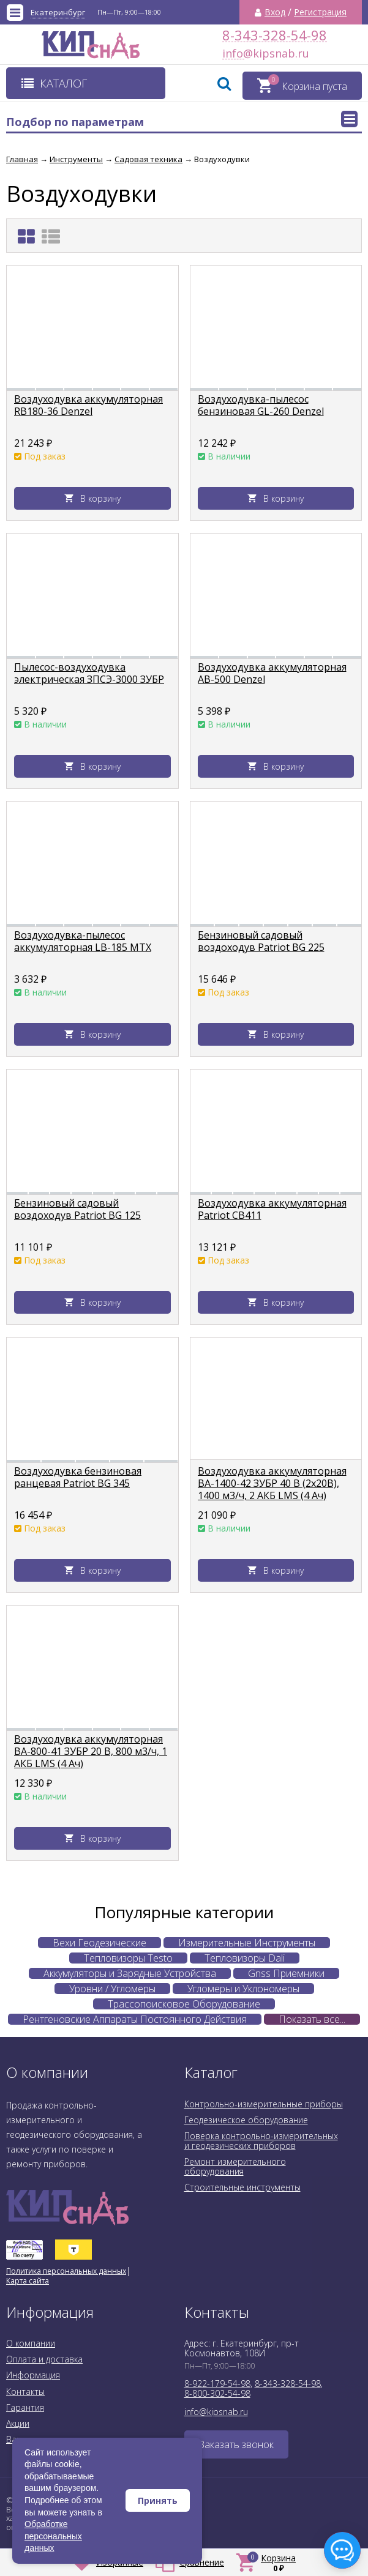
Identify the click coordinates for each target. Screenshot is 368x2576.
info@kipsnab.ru (233, 53)
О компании (30, 2343)
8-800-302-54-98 (217, 2393)
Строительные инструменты (242, 2187)
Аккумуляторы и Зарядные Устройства (129, 1973)
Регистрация (320, 12)
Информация (33, 2375)
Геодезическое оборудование (246, 2120)
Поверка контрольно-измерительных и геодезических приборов (261, 2140)
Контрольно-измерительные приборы (263, 2104)
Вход (275, 12)
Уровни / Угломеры (112, 1988)
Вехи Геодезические (99, 1942)
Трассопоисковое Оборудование (184, 2003)
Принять (158, 2500)
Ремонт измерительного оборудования (235, 2166)
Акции (17, 2423)
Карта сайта (27, 2281)
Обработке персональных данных (53, 2536)
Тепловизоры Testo (128, 1958)
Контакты (25, 2391)
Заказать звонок (236, 2444)
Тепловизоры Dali (245, 1958)
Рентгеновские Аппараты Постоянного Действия (135, 2019)
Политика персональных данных (66, 2271)
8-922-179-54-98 (217, 2383)
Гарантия (25, 2407)
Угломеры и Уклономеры (243, 1988)
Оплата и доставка (44, 2359)
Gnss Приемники (286, 1973)
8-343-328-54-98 (274, 35)
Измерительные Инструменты (246, 1942)
